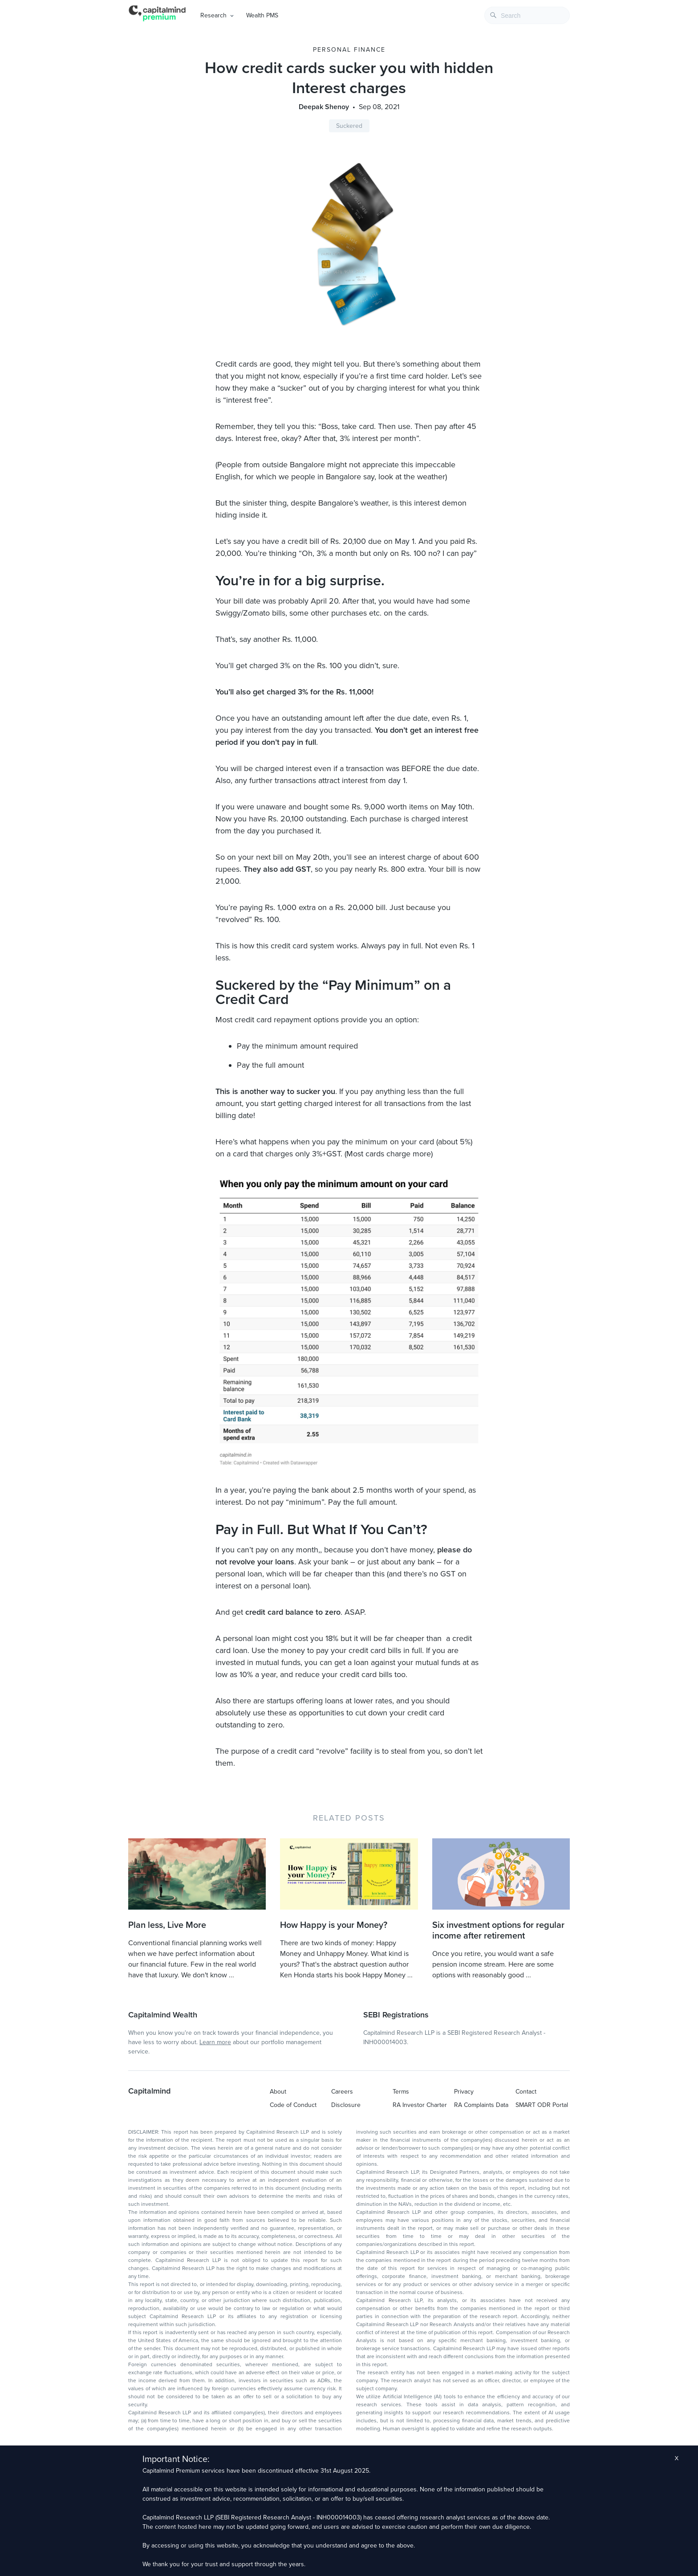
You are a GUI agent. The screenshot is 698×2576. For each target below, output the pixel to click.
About (278, 2091)
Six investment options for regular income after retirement (498, 1930)
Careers (342, 2091)
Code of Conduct (293, 2105)
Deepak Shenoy (324, 106)
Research (213, 15)
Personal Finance (349, 49)
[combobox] (527, 15)
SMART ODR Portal (541, 2105)
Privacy (464, 2091)
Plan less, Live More (167, 1925)
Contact (525, 2091)
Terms (401, 2091)
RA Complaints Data (481, 2105)
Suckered (349, 126)
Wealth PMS (262, 15)
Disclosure (346, 2105)
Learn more (215, 2042)
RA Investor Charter (420, 2105)
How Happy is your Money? (333, 1925)
